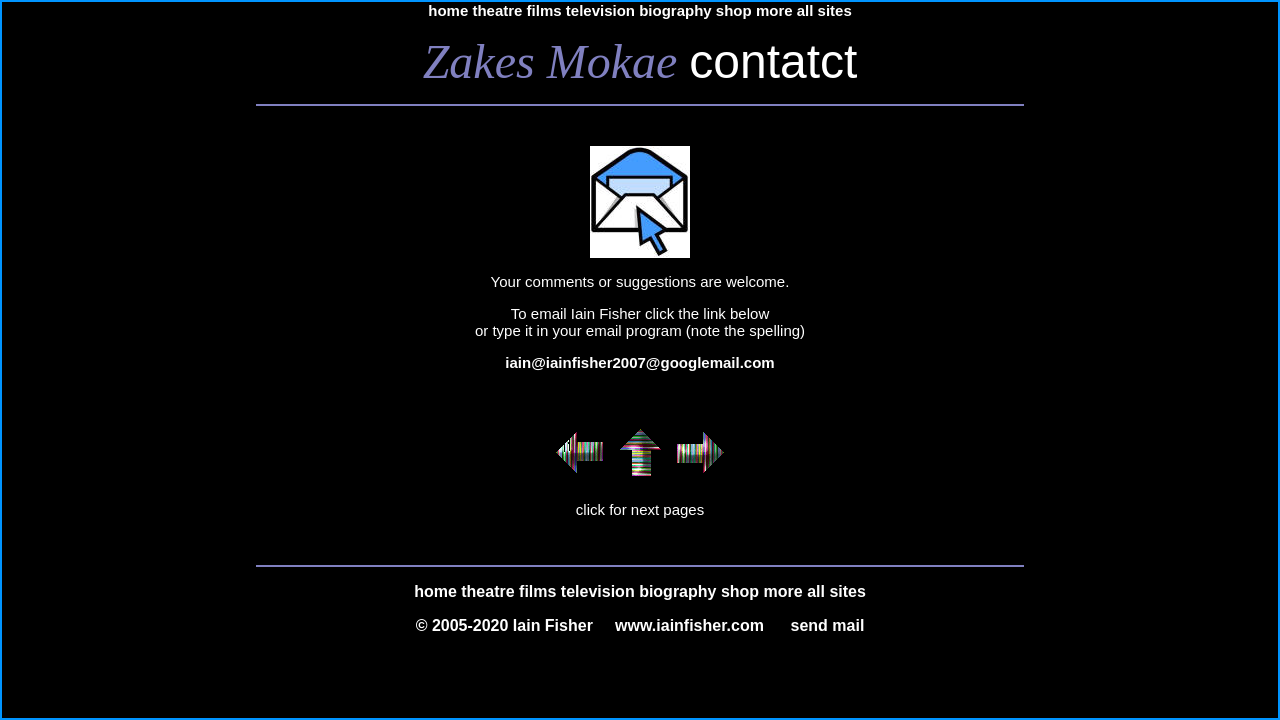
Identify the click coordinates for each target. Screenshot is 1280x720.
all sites (824, 10)
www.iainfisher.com (689, 625)
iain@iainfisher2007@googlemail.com (639, 362)
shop (734, 10)
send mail (828, 625)
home (448, 10)
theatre (497, 10)
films (544, 10)
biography (675, 10)
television (600, 10)
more (774, 10)
